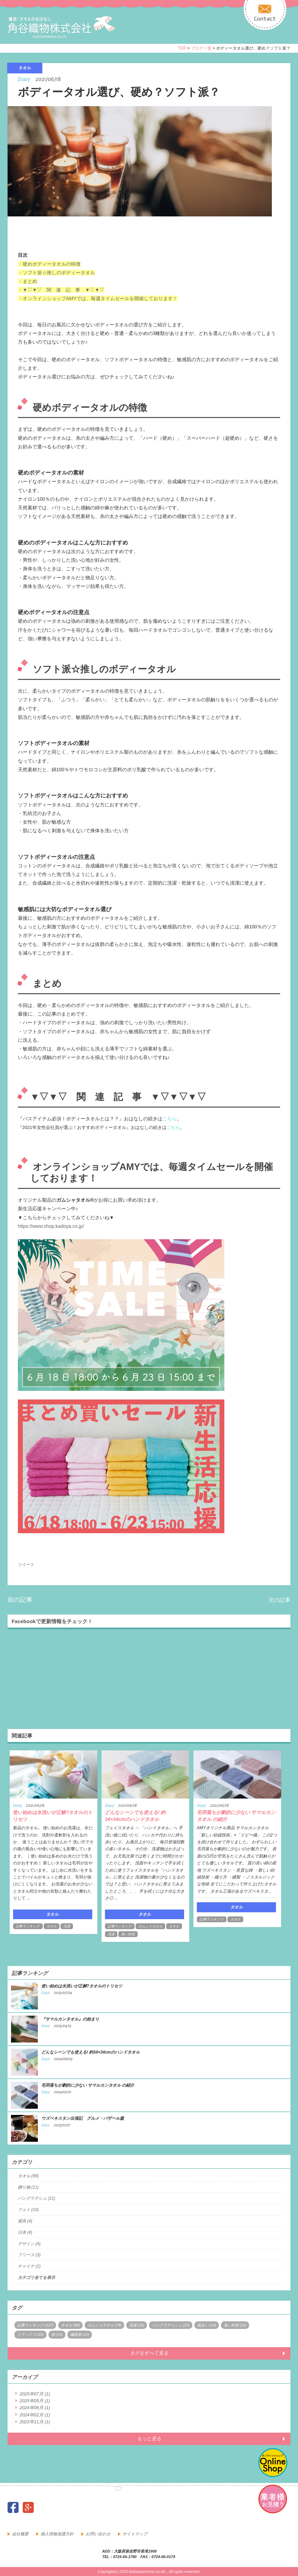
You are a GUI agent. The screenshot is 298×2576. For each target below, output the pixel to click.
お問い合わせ (98, 2534)
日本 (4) (25, 2232)
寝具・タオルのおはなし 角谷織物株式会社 (68, 28)
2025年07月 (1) (35, 2393)
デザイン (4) (29, 2243)
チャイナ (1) (29, 2266)
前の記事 (20, 1599)
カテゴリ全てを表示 (36, 2277)
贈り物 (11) (28, 2187)
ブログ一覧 (201, 48)
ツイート (26, 1564)
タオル (51, 1926)
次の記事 (279, 1600)
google (28, 2507)
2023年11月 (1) (35, 2421)
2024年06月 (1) (35, 2407)
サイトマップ (135, 2534)
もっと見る (149, 2438)
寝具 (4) (25, 2221)
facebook (13, 2507)
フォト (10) (28, 2209)
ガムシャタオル (150, 1926)
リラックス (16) (30, 2334)
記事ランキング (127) (35, 2325)
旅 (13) (57, 2334)
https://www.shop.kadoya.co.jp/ (51, 1226)
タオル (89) (70, 2325)
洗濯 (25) (137, 2325)
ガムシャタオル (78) (104, 2325)
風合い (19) (206, 2325)
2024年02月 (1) (35, 2414)
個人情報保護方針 (57, 2534)
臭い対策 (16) (235, 2325)
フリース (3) (29, 2254)
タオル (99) (28, 2175)
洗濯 (66, 1926)
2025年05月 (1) (35, 2400)
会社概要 (20, 2534)
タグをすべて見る (149, 2353)
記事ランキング (28, 1926)
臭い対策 (128, 1934)
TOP (182, 48)
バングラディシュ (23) (171, 2325)
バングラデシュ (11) (36, 2198)
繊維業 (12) (79, 2334)
